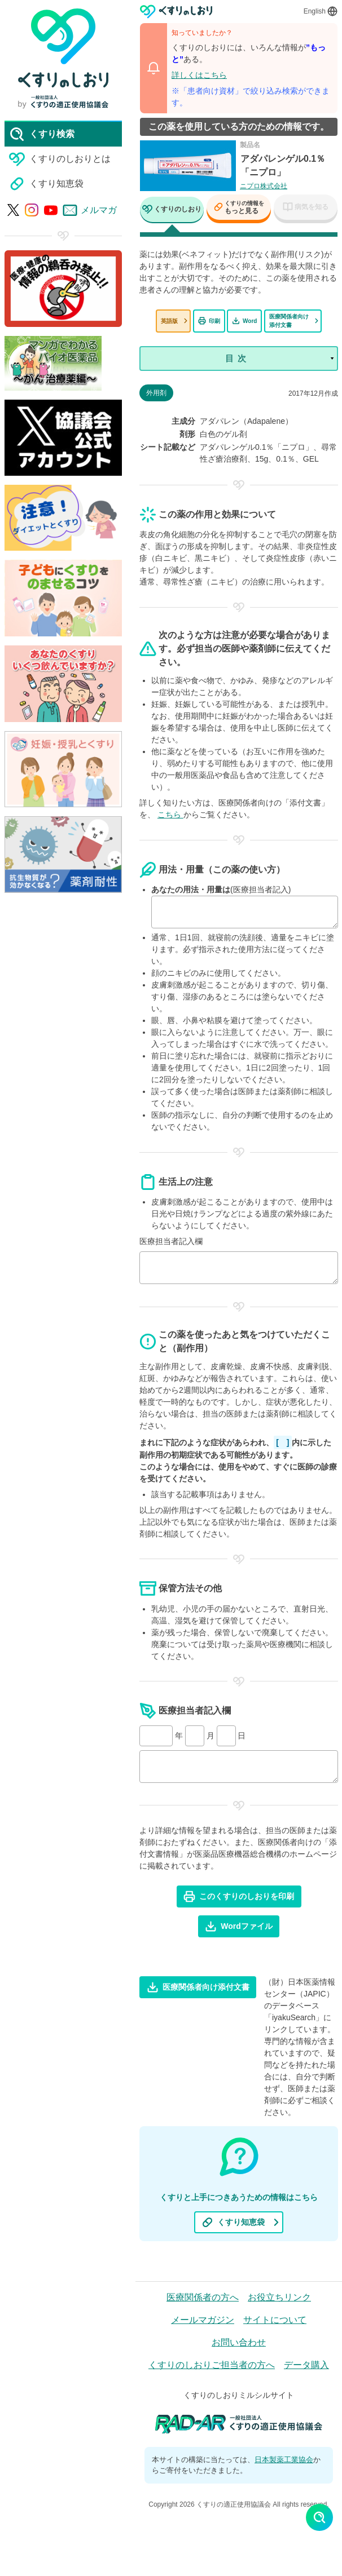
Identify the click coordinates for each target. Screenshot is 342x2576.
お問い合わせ (239, 2342)
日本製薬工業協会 (284, 2459)
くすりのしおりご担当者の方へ (211, 2365)
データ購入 (306, 2365)
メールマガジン (202, 2320)
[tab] (172, 210)
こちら (170, 814)
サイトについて (274, 2320)
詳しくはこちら (199, 74)
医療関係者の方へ (202, 2297)
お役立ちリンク (279, 2297)
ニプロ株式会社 (263, 186)
